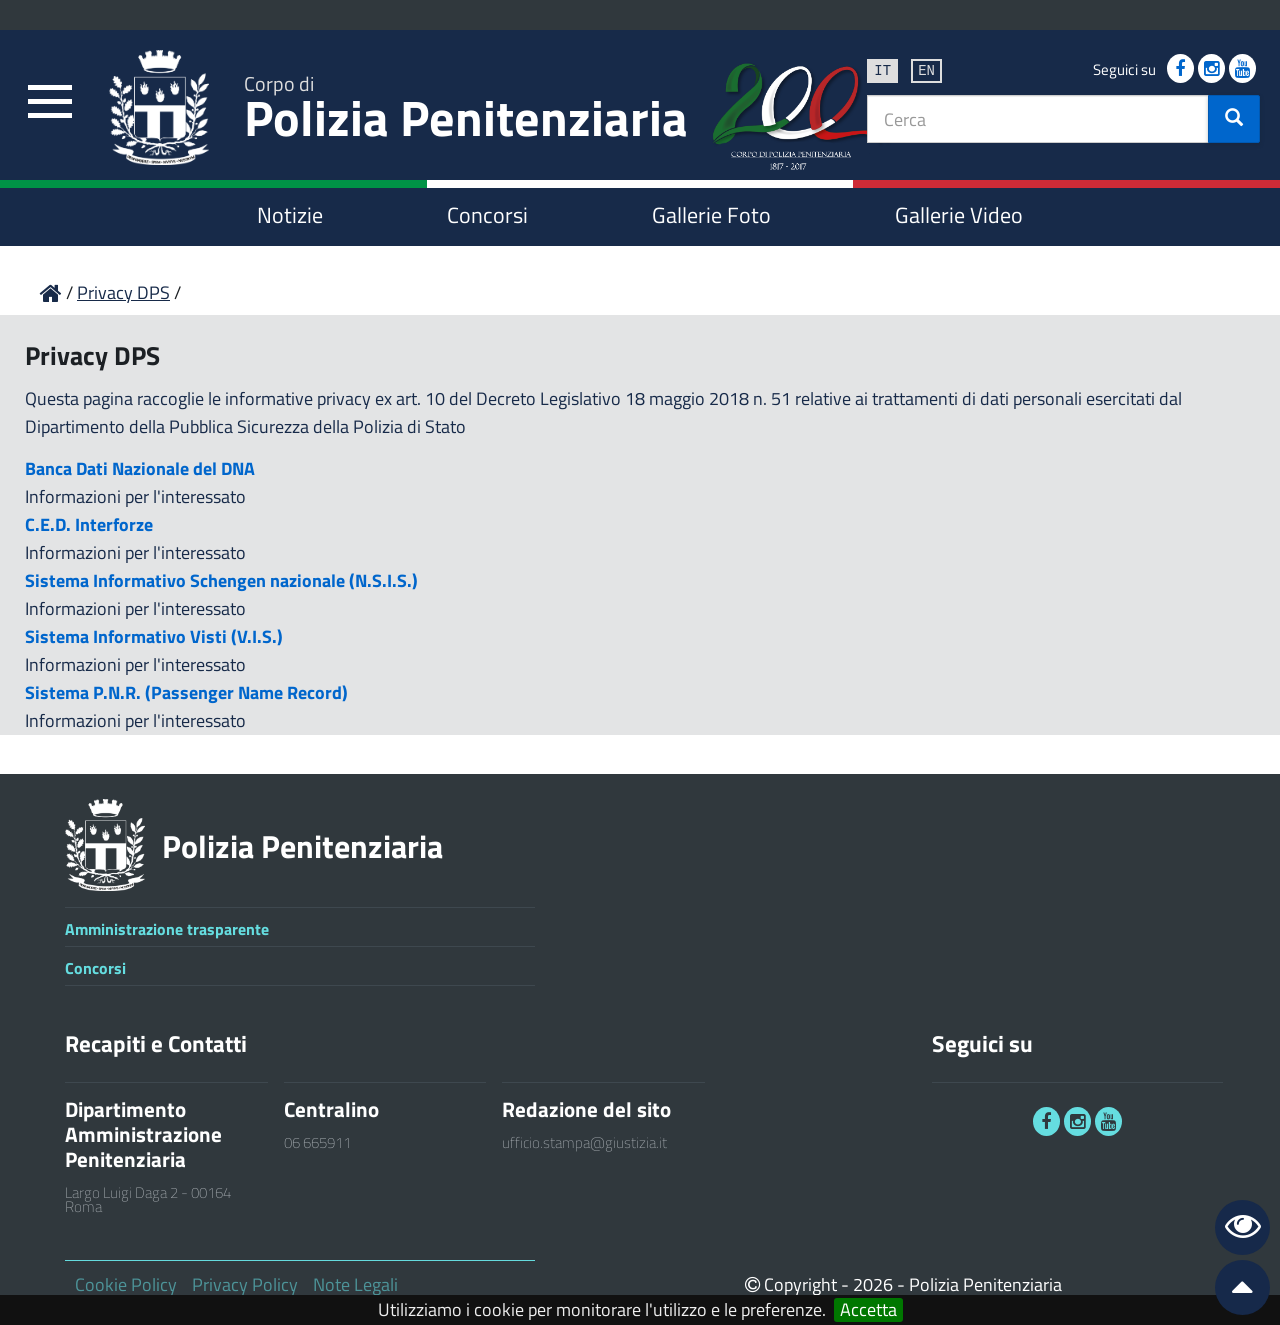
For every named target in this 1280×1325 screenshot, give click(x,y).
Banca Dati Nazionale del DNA (140, 468)
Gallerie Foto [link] (711, 215)
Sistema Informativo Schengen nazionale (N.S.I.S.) (221, 580)
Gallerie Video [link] (959, 215)
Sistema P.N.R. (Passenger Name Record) (186, 692)
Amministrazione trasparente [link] (167, 929)
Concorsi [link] (487, 215)
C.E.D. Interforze (89, 524)
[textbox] (1038, 119)
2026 (873, 1284)
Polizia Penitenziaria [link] (466, 111)
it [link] (882, 69)
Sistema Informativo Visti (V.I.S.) (154, 636)
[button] (1234, 119)
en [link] (926, 69)
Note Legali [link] (355, 1284)
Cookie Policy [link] (126, 1284)
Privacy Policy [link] (245, 1284)
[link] (50, 102)
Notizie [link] (290, 215)
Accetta (868, 1310)
